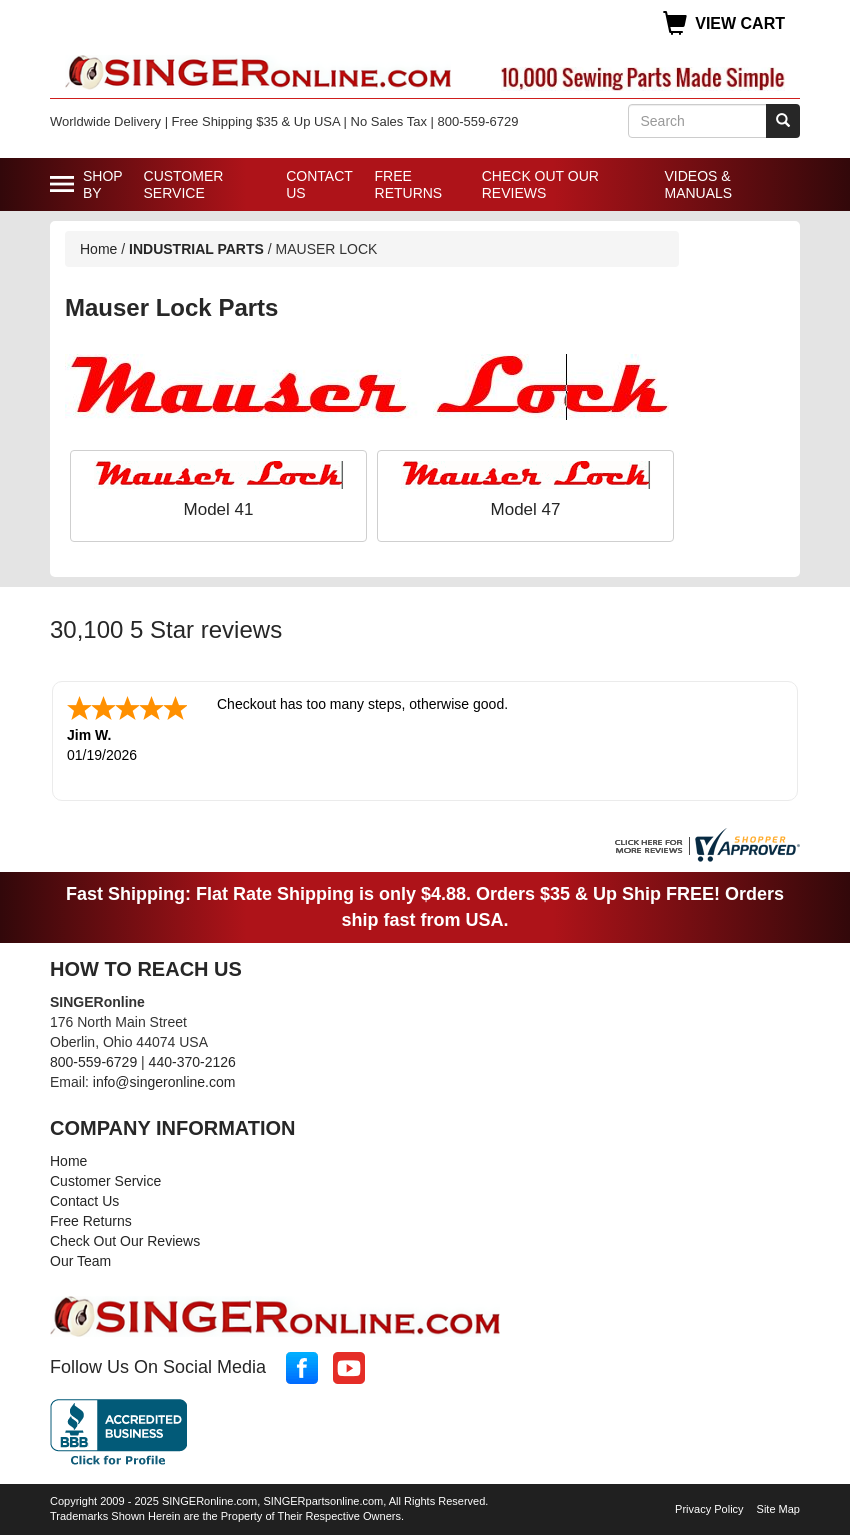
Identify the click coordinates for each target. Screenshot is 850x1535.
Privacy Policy (709, 1509)
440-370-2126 (192, 1062)
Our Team (80, 1261)
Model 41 (219, 509)
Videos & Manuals (698, 184)
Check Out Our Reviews (540, 184)
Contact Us (319, 184)
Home (98, 249)
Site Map (778, 1509)
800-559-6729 (93, 1062)
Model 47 (526, 509)
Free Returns (409, 184)
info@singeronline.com (164, 1082)
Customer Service (184, 184)
